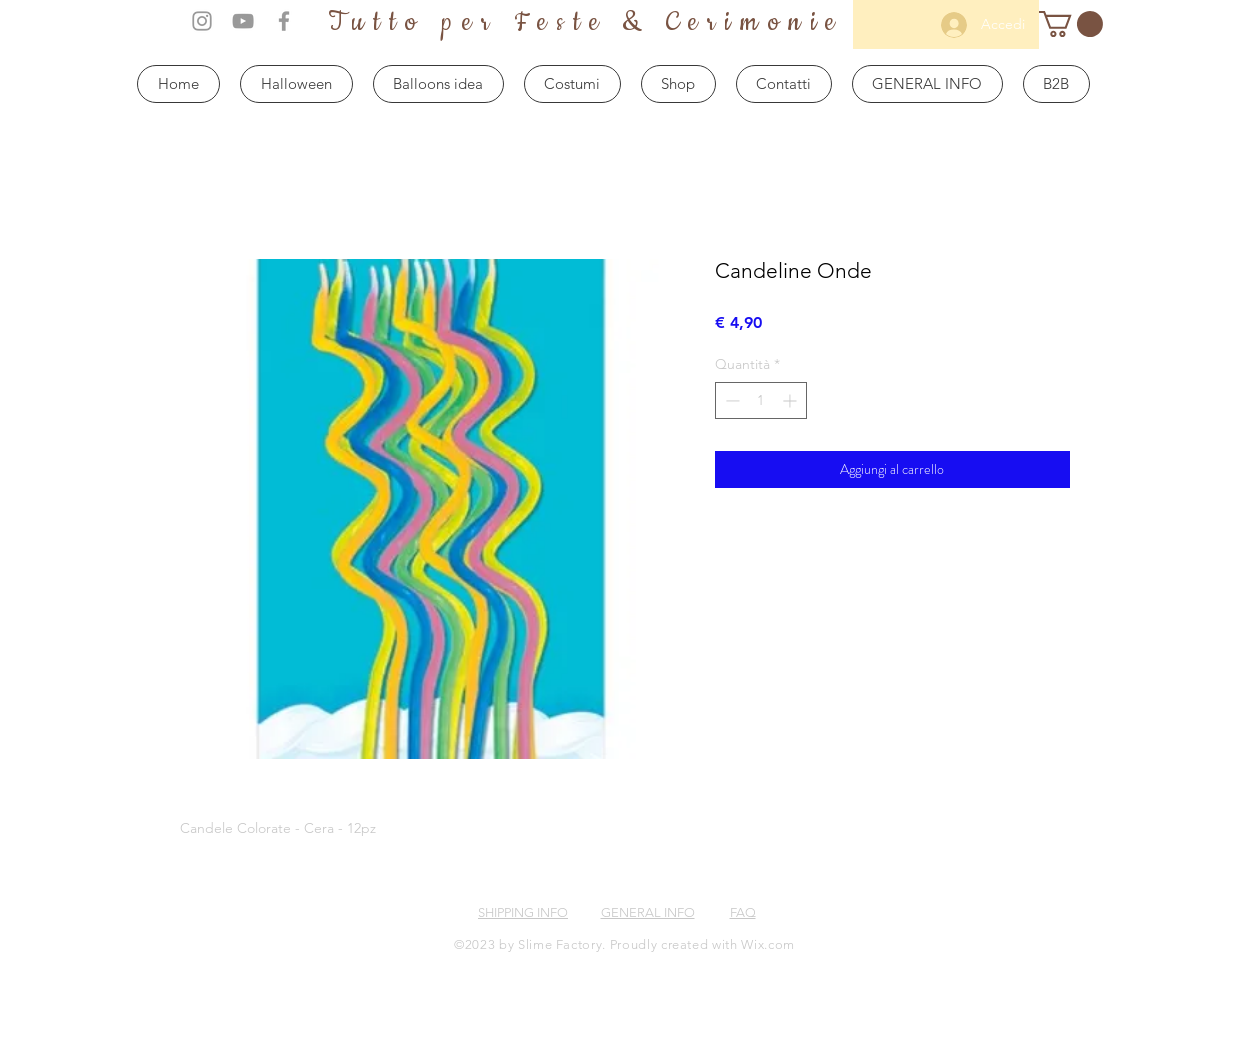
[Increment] (791, 400)
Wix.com (768, 944)
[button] (1071, 24)
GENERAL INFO (648, 912)
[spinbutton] (761, 400)
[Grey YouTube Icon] (243, 21)
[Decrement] (730, 400)
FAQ (743, 912)
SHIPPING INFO (523, 912)
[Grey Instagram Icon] (202, 21)
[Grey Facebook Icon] (284, 21)
